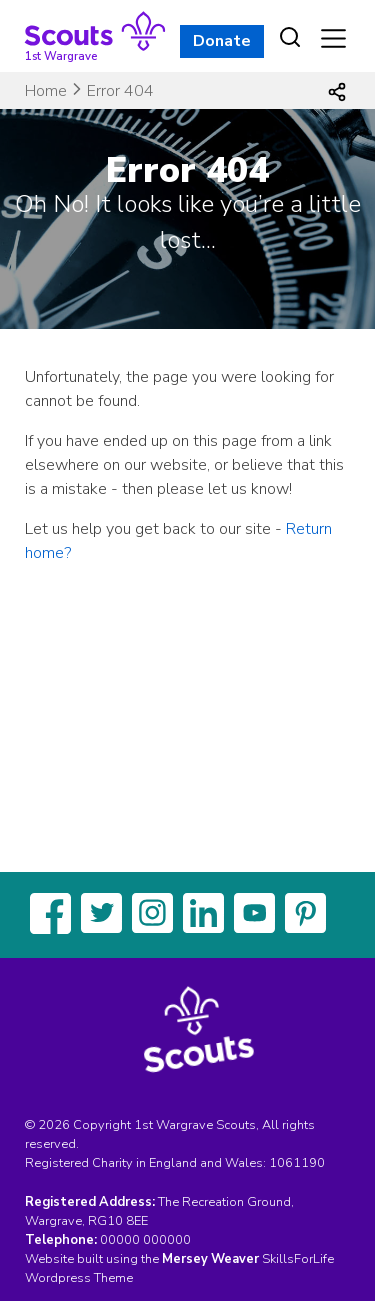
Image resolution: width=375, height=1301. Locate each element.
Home (46, 91)
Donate (222, 41)
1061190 (297, 1163)
